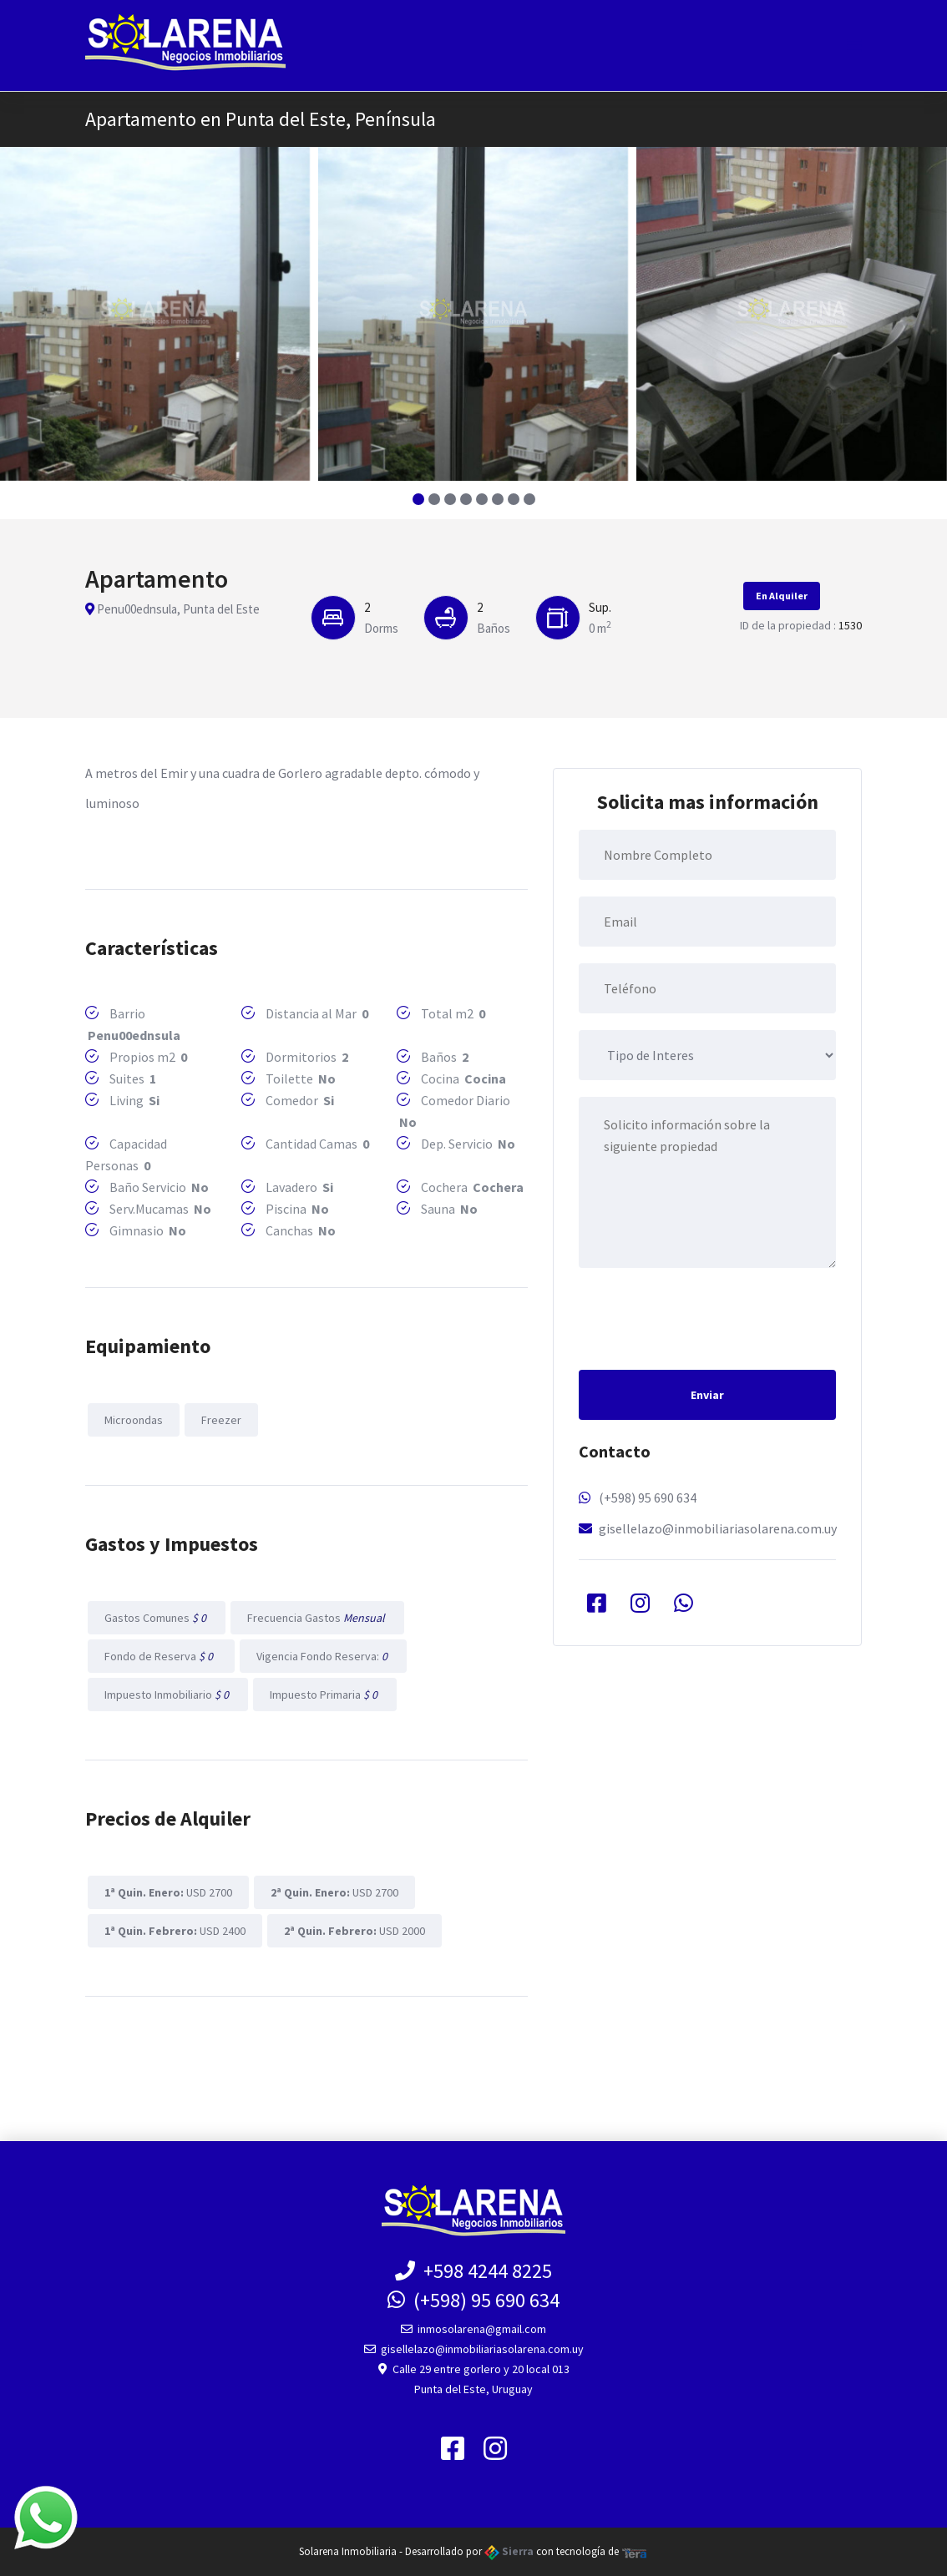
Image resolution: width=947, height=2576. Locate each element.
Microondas (133, 1419)
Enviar (707, 1394)
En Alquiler (782, 595)
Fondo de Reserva (161, 1656)
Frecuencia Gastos (317, 1617)
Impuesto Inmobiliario (167, 1694)
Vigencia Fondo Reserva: (323, 1656)
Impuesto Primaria (325, 1694)
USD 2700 (168, 1892)
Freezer (221, 1419)
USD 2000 (354, 1930)
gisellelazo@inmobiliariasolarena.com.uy (718, 1528)
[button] (418, 499)
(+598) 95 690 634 (647, 1497)
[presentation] (706, 1317)
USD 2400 (175, 1930)
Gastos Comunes (156, 1617)
